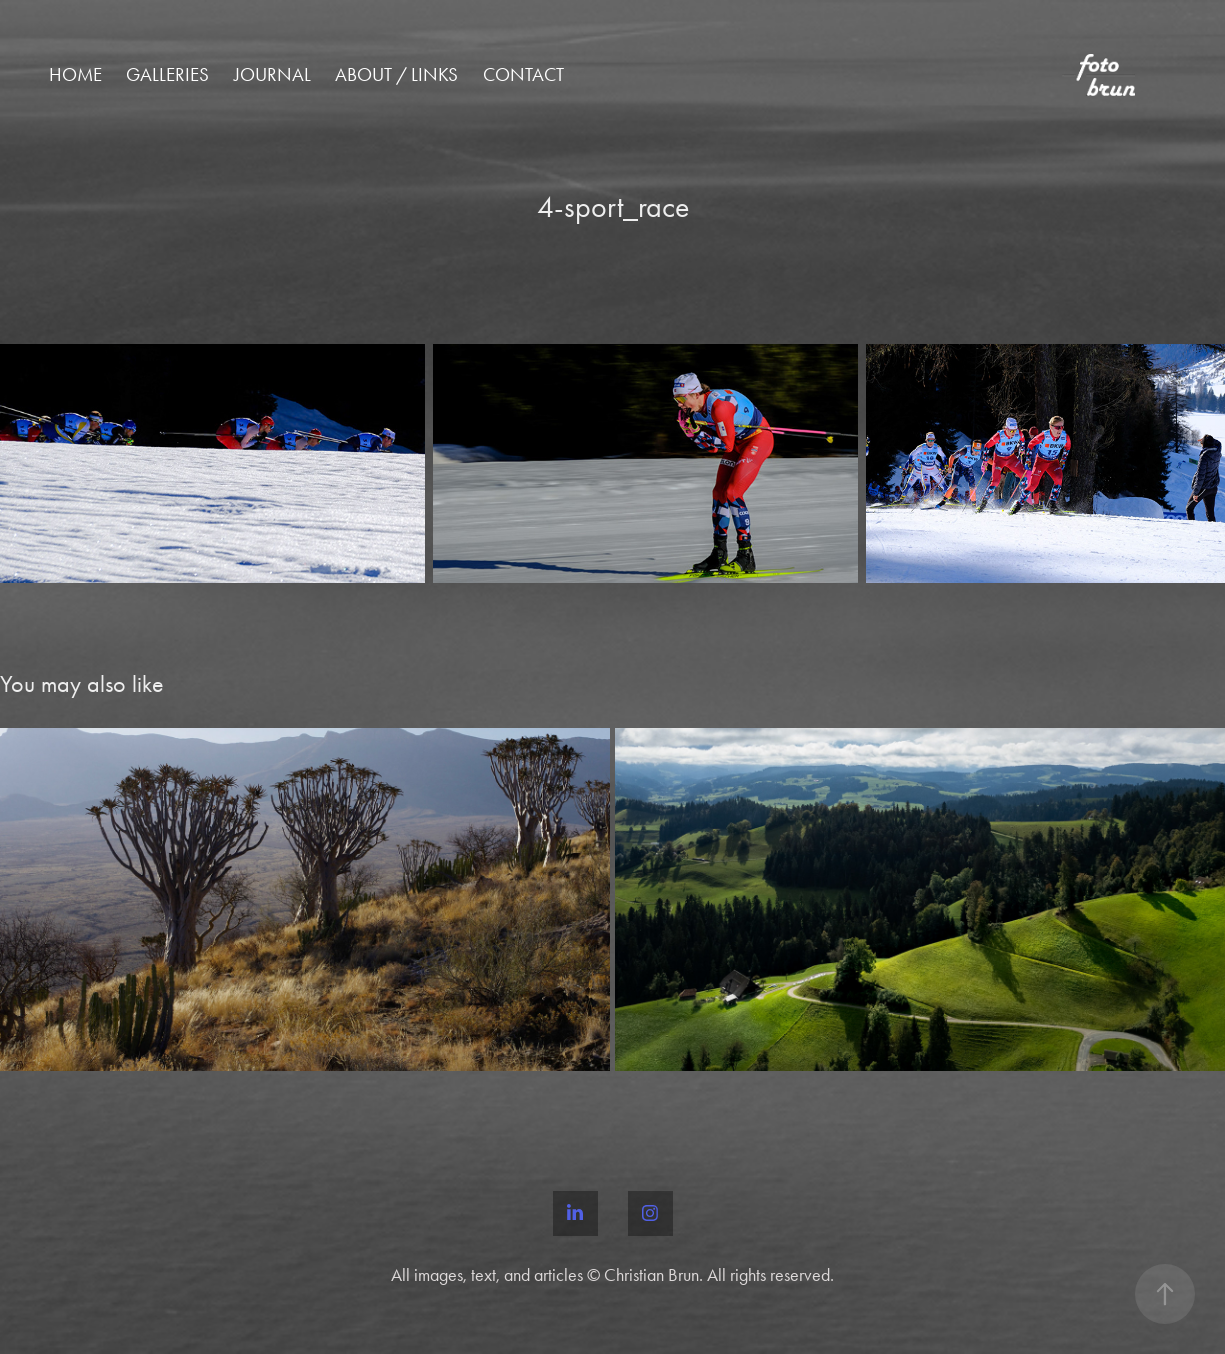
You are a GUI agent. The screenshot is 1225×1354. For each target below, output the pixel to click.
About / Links (396, 74)
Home (75, 74)
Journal (272, 74)
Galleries (167, 74)
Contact (523, 74)
